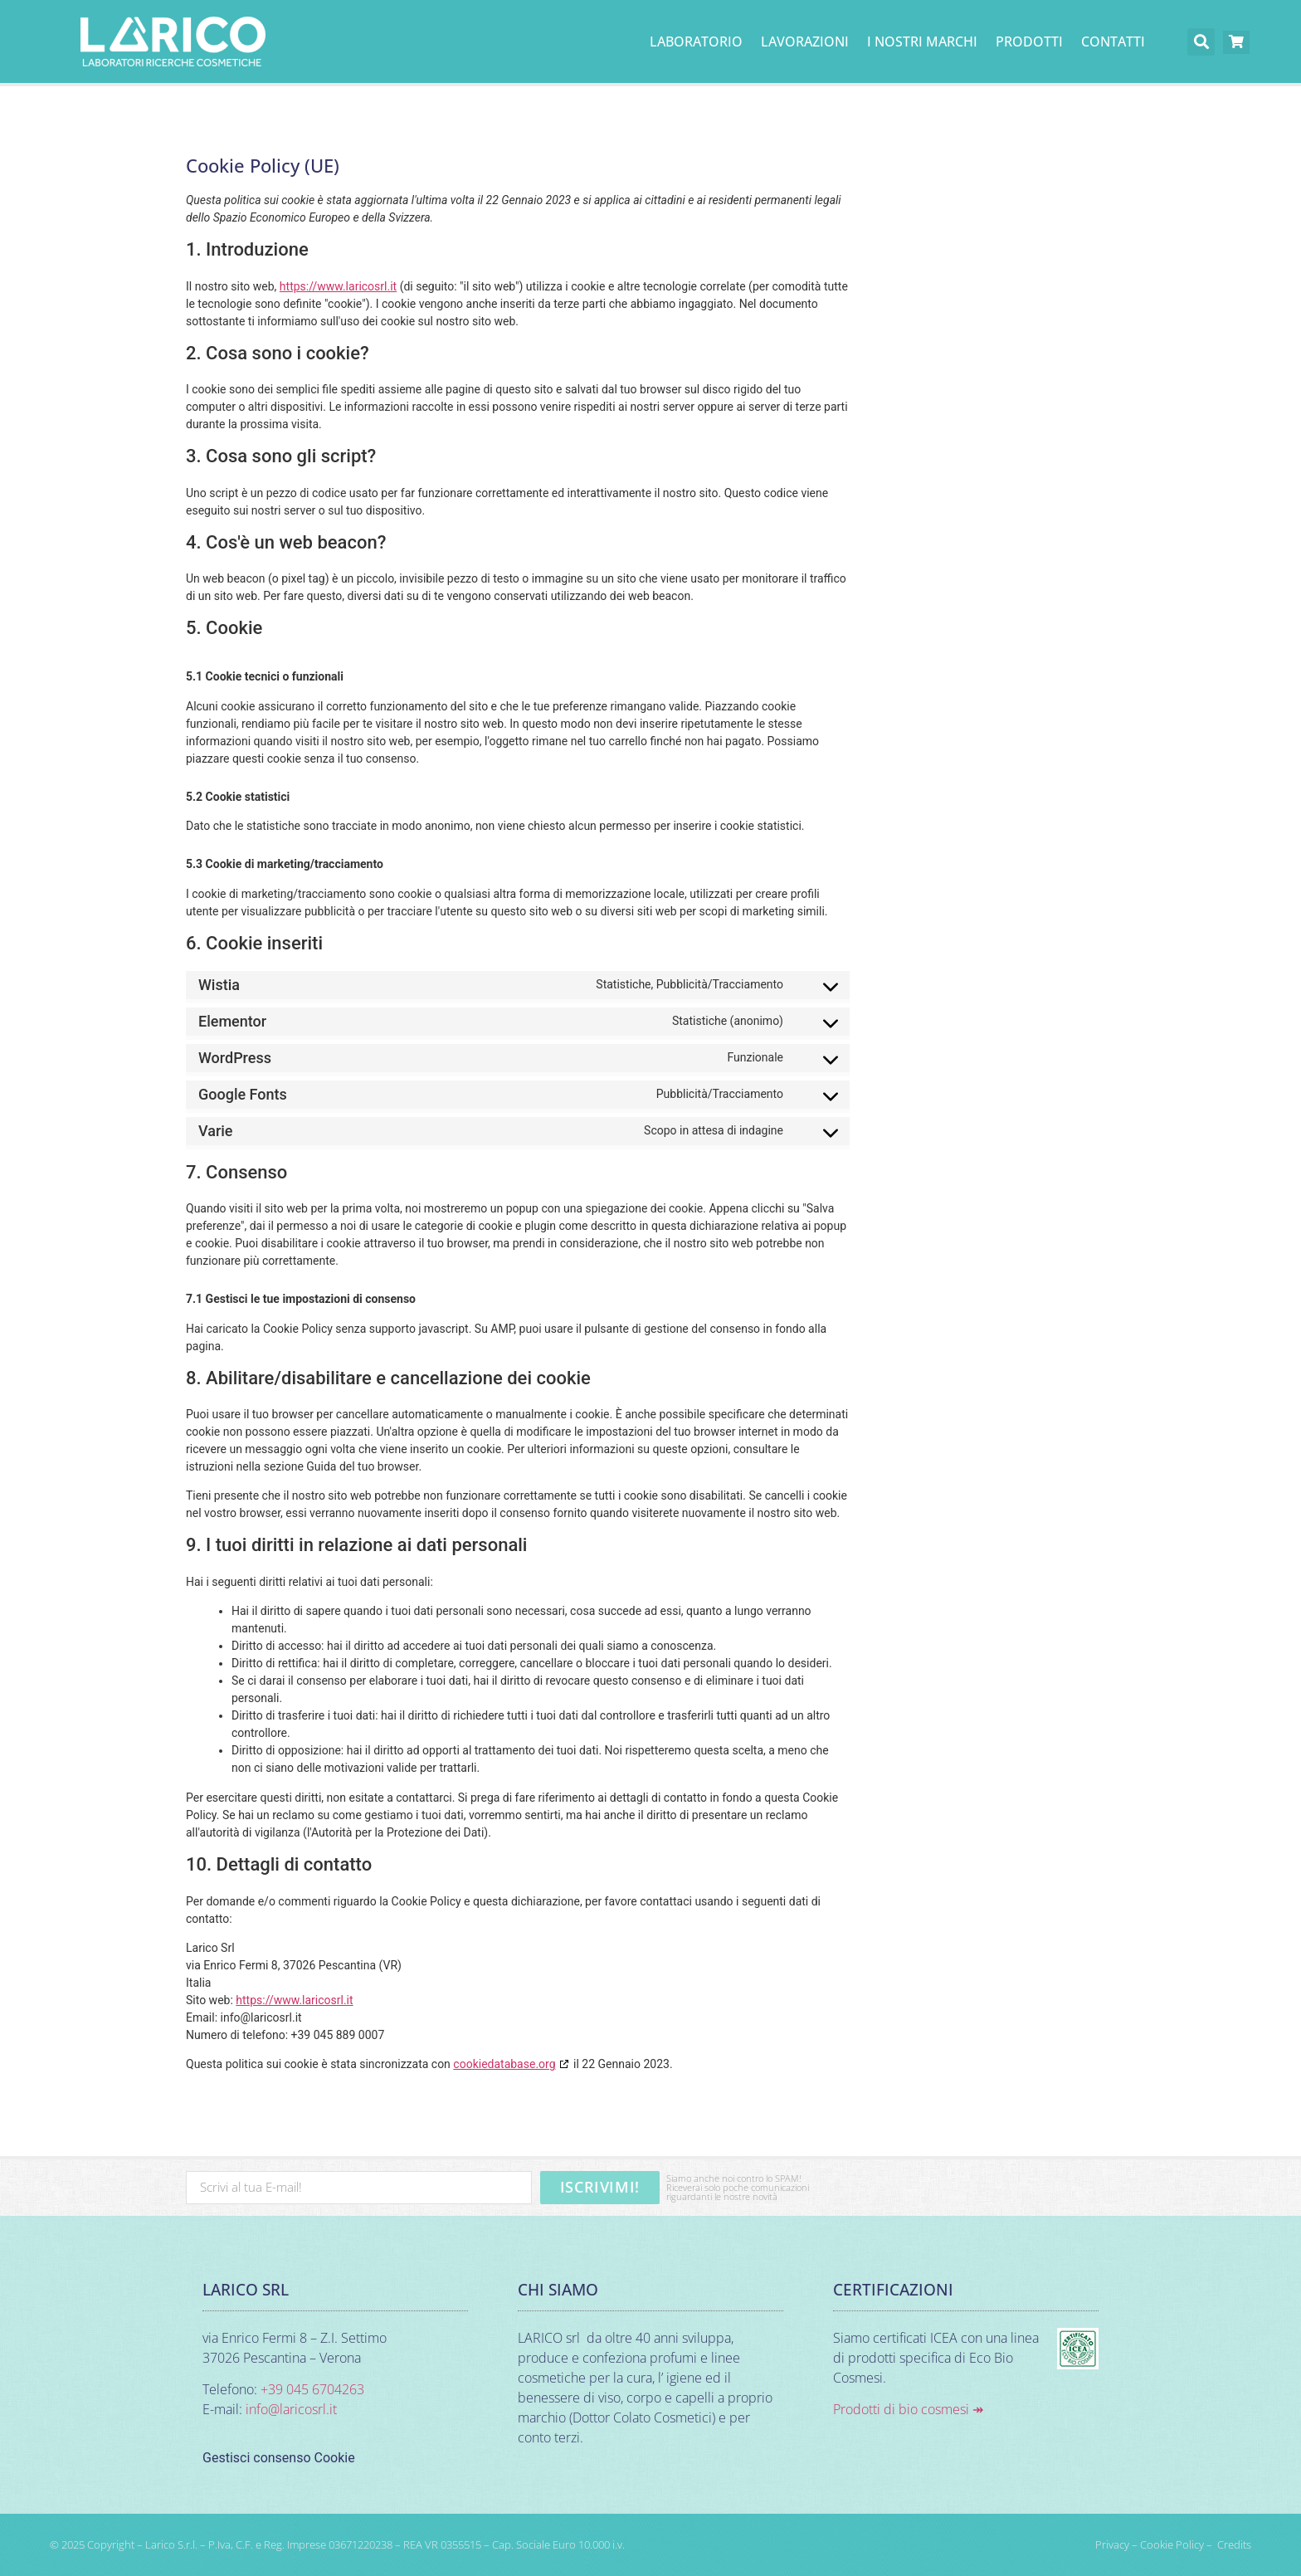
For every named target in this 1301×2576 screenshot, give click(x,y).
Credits (1234, 2544)
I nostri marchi (922, 41)
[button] (1201, 42)
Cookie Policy (1172, 2544)
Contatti (1113, 41)
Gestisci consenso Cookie (278, 2458)
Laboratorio (696, 41)
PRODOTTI (1029, 41)
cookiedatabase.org (504, 2064)
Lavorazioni (805, 41)
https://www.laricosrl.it (338, 286)
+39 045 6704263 (312, 2389)
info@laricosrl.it (291, 2409)
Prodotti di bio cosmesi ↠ (908, 2409)
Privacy (1112, 2544)
